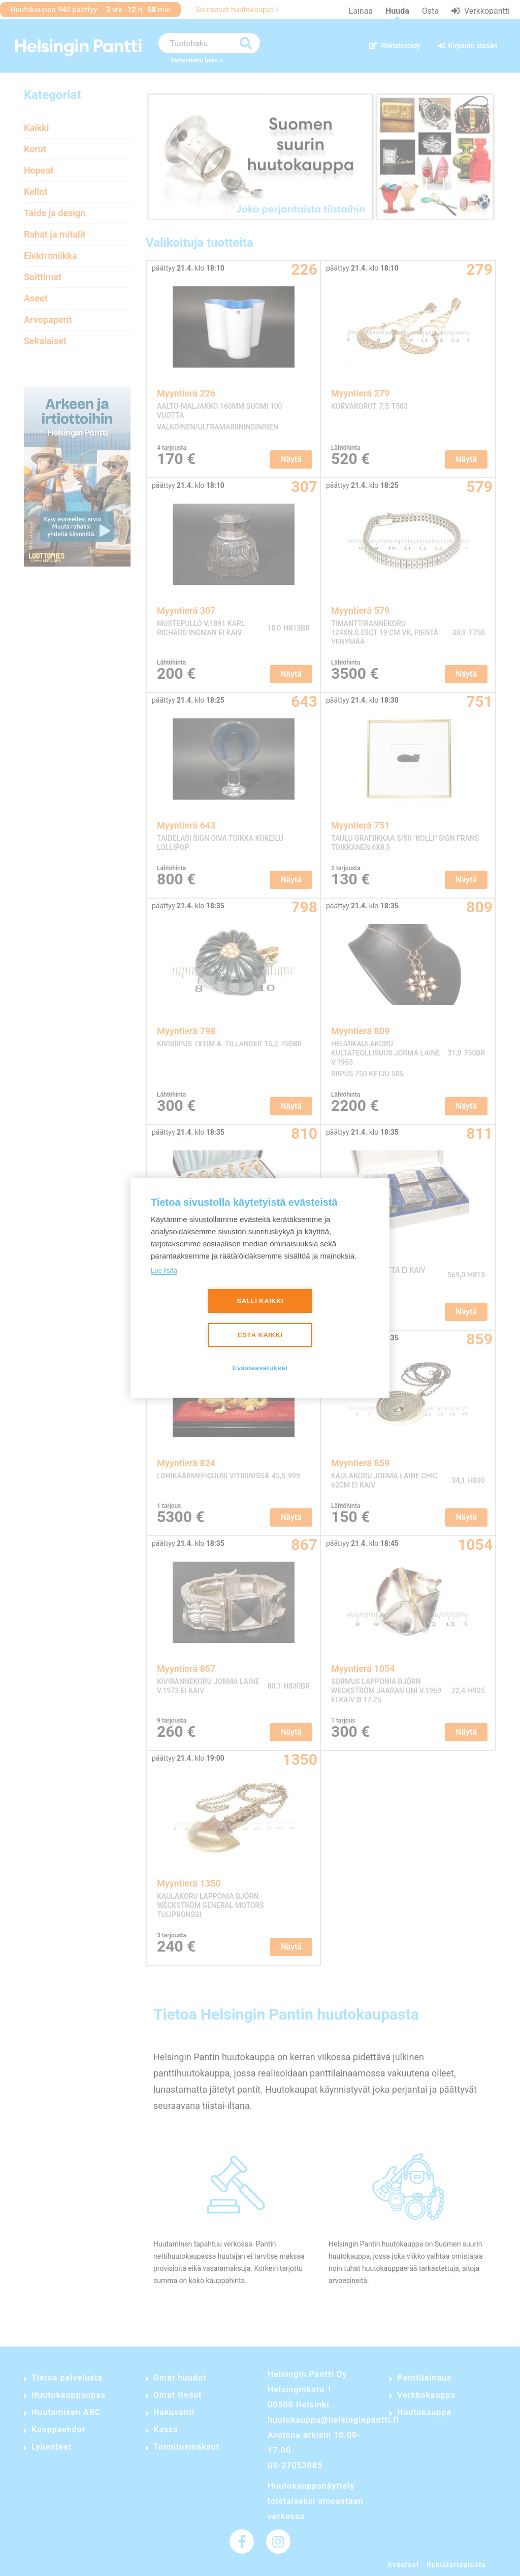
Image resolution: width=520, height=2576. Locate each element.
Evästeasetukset (260, 1368)
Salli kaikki (260, 1301)
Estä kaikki (260, 1335)
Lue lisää (164, 1270)
